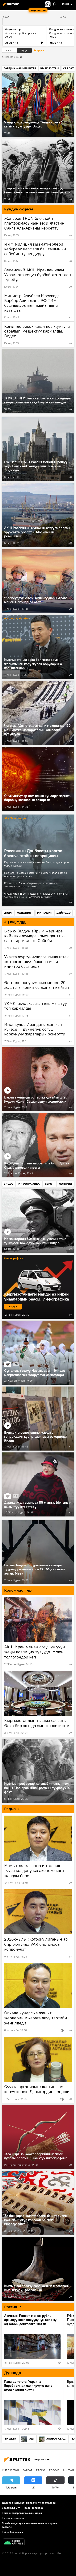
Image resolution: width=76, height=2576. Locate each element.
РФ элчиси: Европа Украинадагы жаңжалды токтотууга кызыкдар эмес (31, 885)
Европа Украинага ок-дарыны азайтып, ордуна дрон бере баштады (36, 864)
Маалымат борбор (16, 618)
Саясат (27, 2470)
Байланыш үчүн (11, 2507)
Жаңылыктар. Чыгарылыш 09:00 (21, 35)
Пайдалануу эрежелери (41, 2502)
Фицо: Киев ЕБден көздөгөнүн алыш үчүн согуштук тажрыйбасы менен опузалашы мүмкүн (36, 895)
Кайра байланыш (12, 2532)
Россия (14, 2307)
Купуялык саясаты (13, 2518)
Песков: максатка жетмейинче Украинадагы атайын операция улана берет (36, 874)
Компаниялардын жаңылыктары (22, 2513)
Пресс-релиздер (33, 2507)
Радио (13, 1809)
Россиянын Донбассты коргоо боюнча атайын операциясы (33, 853)
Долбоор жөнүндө (13, 2502)
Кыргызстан (10, 2470)
